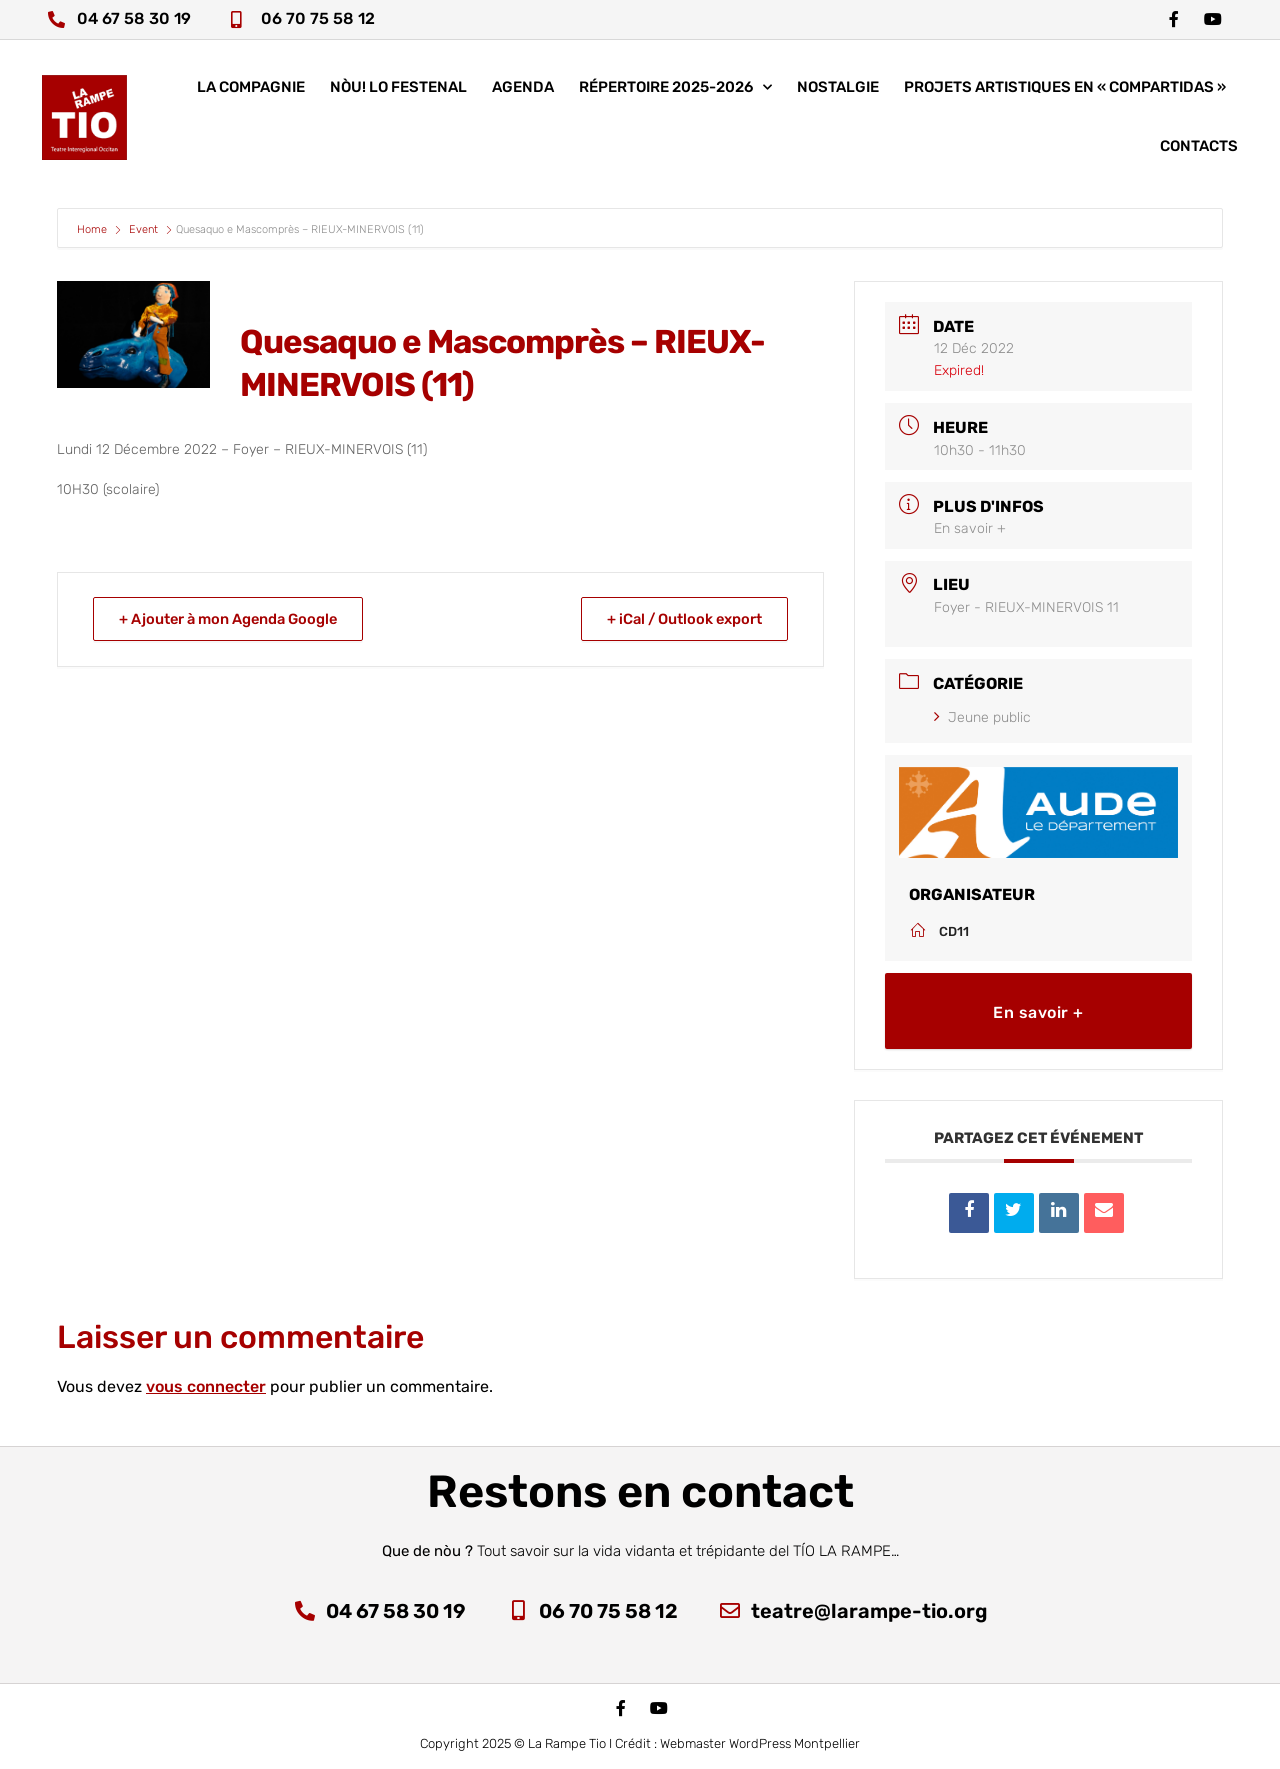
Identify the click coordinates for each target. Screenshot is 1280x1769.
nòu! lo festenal (398, 90)
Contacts (1199, 149)
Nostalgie (838, 90)
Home (93, 229)
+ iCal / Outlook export (680, 619)
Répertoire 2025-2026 (675, 90)
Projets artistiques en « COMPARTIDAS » (1065, 90)
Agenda (523, 90)
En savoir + (970, 528)
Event (143, 229)
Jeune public (982, 717)
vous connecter (206, 1386)
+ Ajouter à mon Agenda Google (234, 619)
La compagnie (251, 90)
